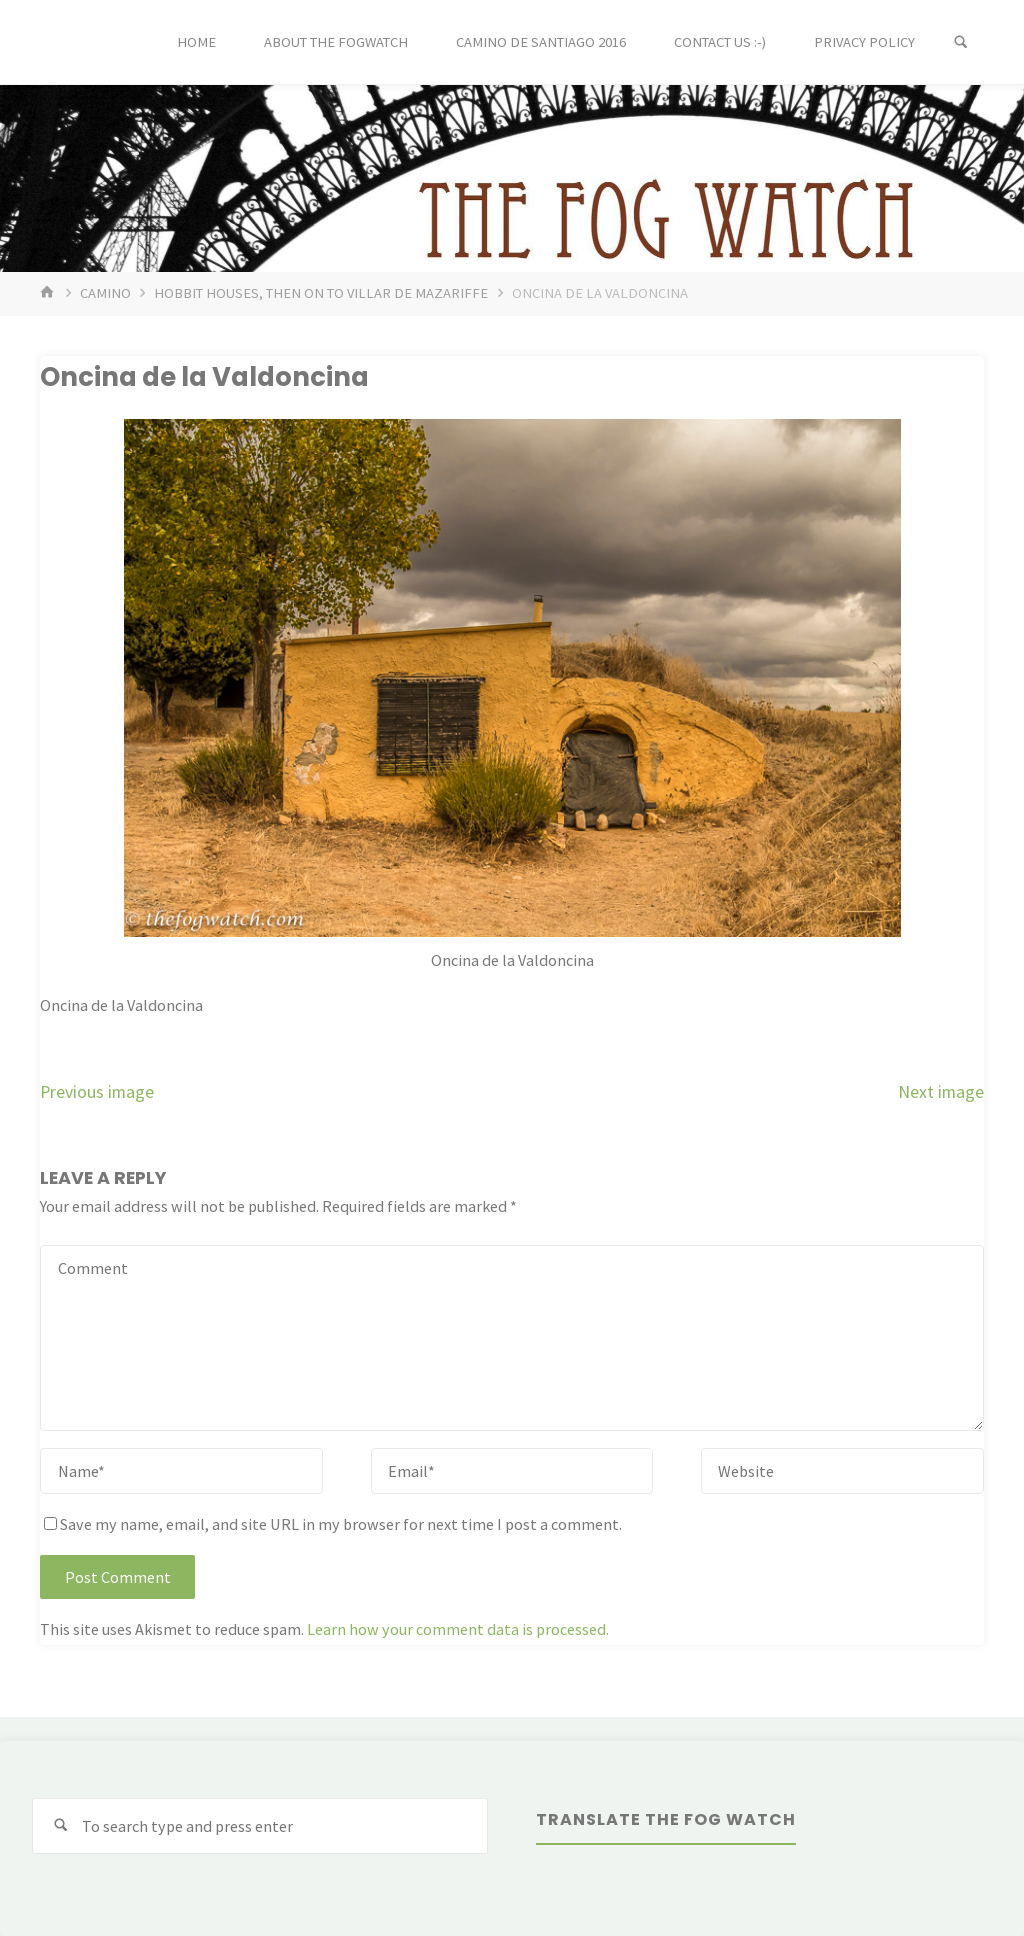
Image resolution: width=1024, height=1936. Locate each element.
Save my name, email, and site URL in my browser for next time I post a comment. (333, 1524)
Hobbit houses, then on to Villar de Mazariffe (321, 293)
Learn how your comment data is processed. (458, 1629)
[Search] (961, 42)
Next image (941, 1092)
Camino (105, 293)
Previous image (97, 1092)
